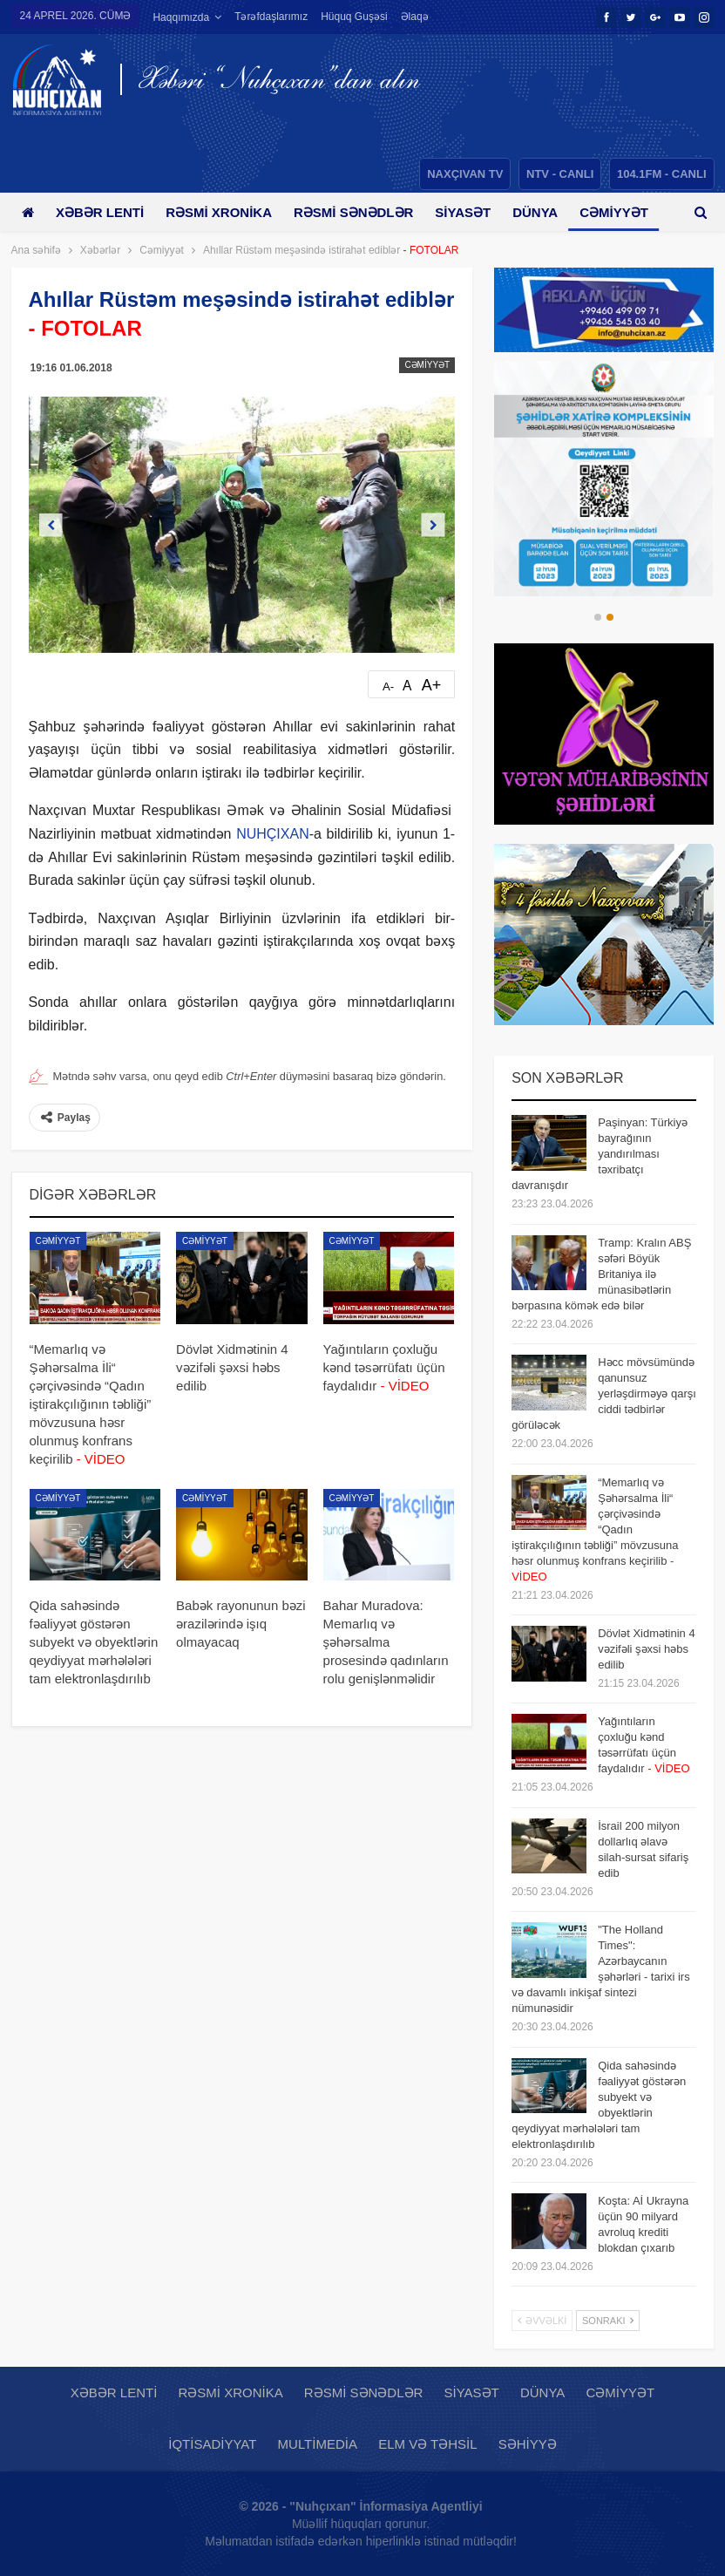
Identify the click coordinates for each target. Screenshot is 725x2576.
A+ (432, 685)
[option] (604, 478)
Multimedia (317, 2444)
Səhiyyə (527, 2444)
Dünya (550, 212)
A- (388, 686)
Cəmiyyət (427, 365)
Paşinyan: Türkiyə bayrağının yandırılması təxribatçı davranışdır (600, 1154)
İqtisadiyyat (212, 2444)
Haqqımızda (180, 17)
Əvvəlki (542, 2320)
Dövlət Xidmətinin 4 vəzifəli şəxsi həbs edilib (646, 1649)
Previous (50, 524)
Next (433, 524)
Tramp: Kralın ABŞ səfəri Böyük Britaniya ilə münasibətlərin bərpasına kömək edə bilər (601, 1274)
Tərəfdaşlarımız (271, 16)
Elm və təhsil (427, 2444)
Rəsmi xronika (225, 212)
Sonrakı (608, 2320)
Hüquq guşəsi (354, 16)
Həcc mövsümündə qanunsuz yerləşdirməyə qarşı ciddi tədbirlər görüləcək (604, 1393)
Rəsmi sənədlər (363, 212)
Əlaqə (415, 16)
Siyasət (476, 212)
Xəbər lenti (103, 212)
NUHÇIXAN (272, 833)
